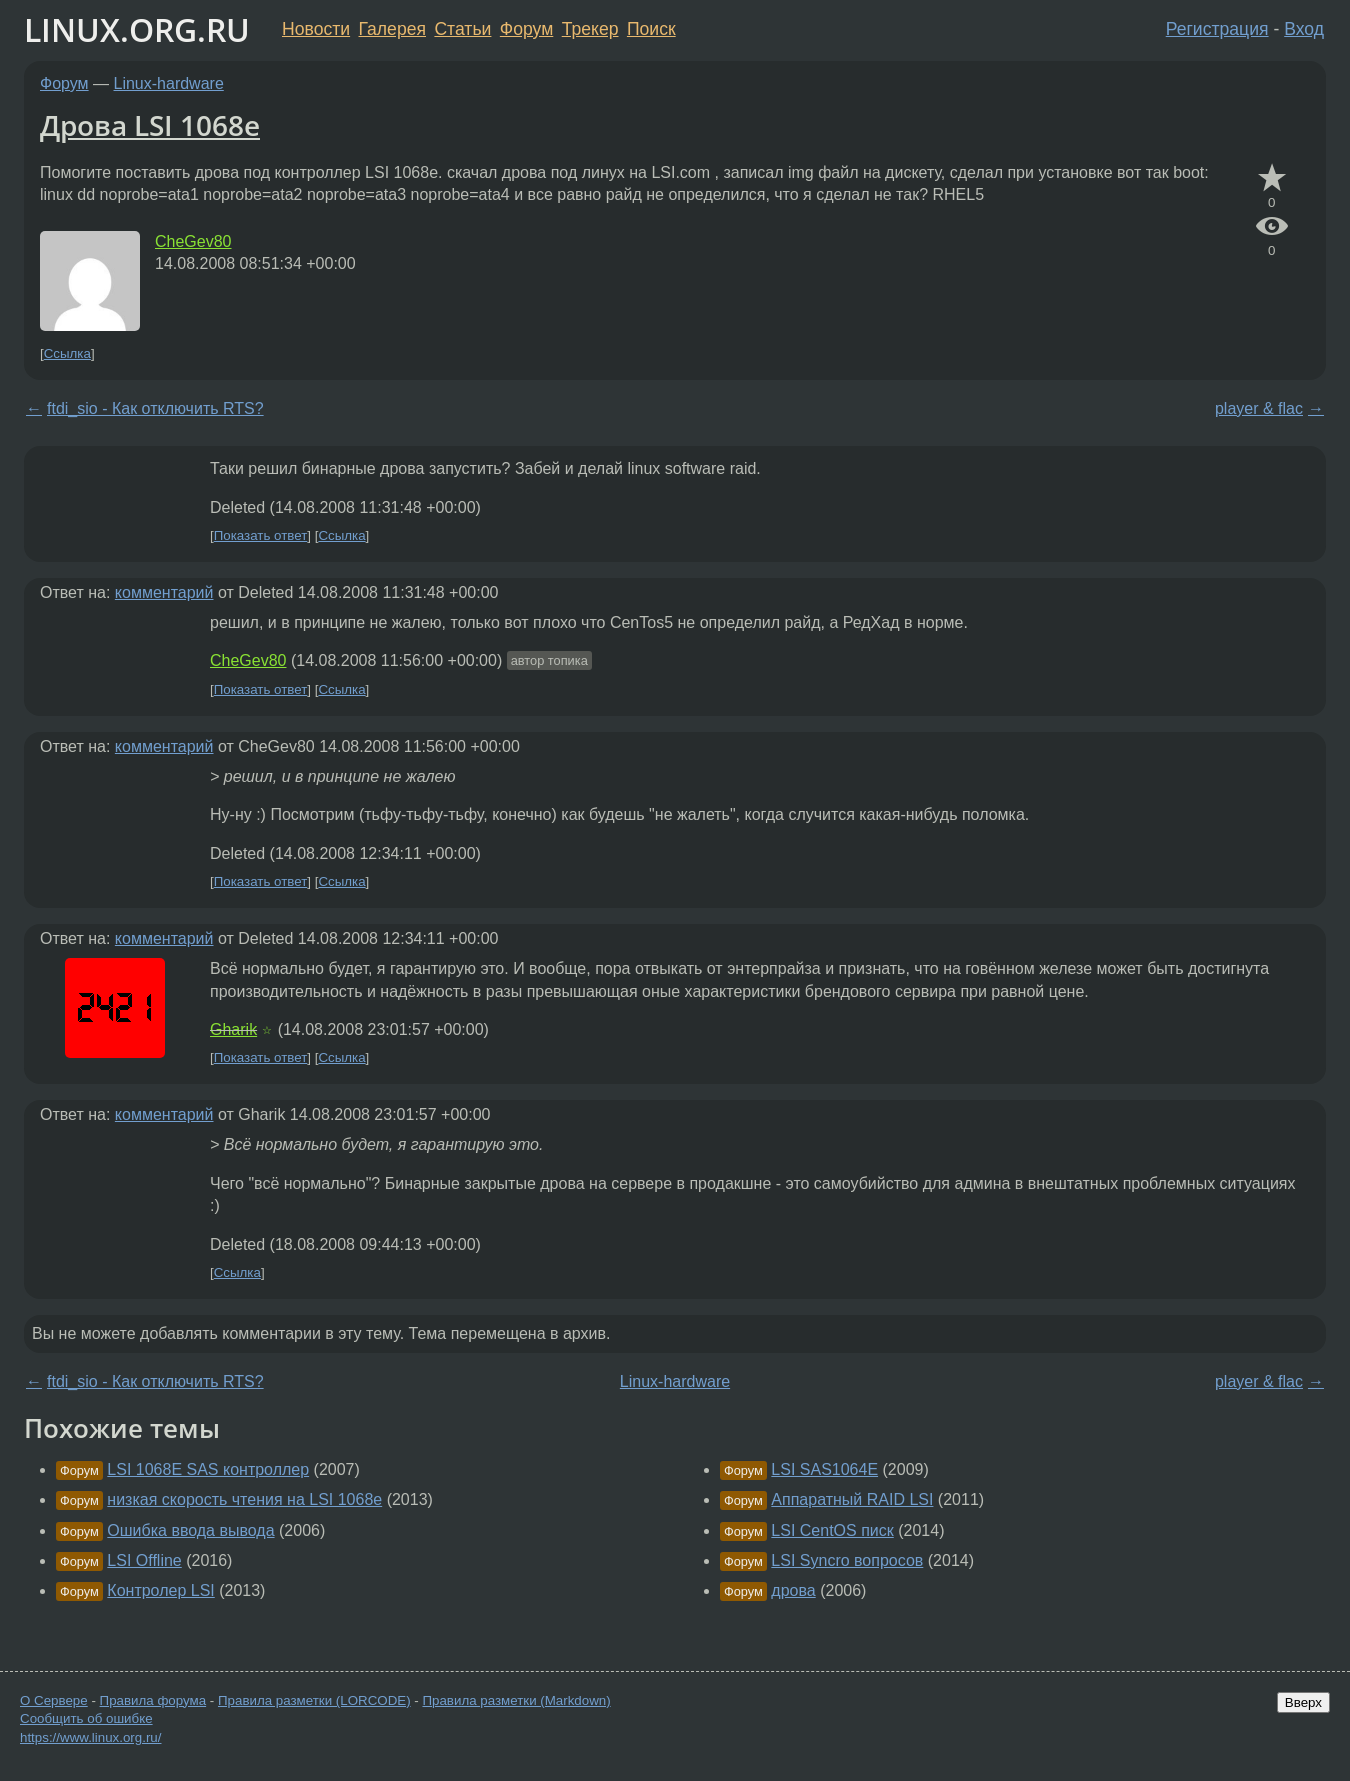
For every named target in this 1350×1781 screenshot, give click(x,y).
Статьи (462, 29)
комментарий (164, 592)
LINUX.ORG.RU (137, 29)
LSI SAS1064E (824, 1469)
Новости (316, 29)
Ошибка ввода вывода (190, 1530)
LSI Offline (144, 1560)
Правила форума (153, 1700)
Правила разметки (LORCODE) (314, 1700)
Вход (1304, 29)
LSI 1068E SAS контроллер (208, 1469)
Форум (526, 29)
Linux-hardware (169, 83)
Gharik (233, 1029)
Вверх (1303, 1702)
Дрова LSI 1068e (150, 125)
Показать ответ (261, 535)
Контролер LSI (160, 1590)
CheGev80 (193, 241)
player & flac (1259, 408)
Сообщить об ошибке (86, 1718)
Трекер (590, 29)
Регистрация (1217, 29)
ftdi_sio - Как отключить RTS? (155, 408)
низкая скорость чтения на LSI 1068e (244, 1499)
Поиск (651, 29)
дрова (793, 1590)
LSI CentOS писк (832, 1530)
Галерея (392, 29)
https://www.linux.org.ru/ (90, 1737)
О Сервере (54, 1700)
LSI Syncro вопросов (847, 1560)
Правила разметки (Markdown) (516, 1700)
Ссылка (67, 353)
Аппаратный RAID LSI (852, 1499)
